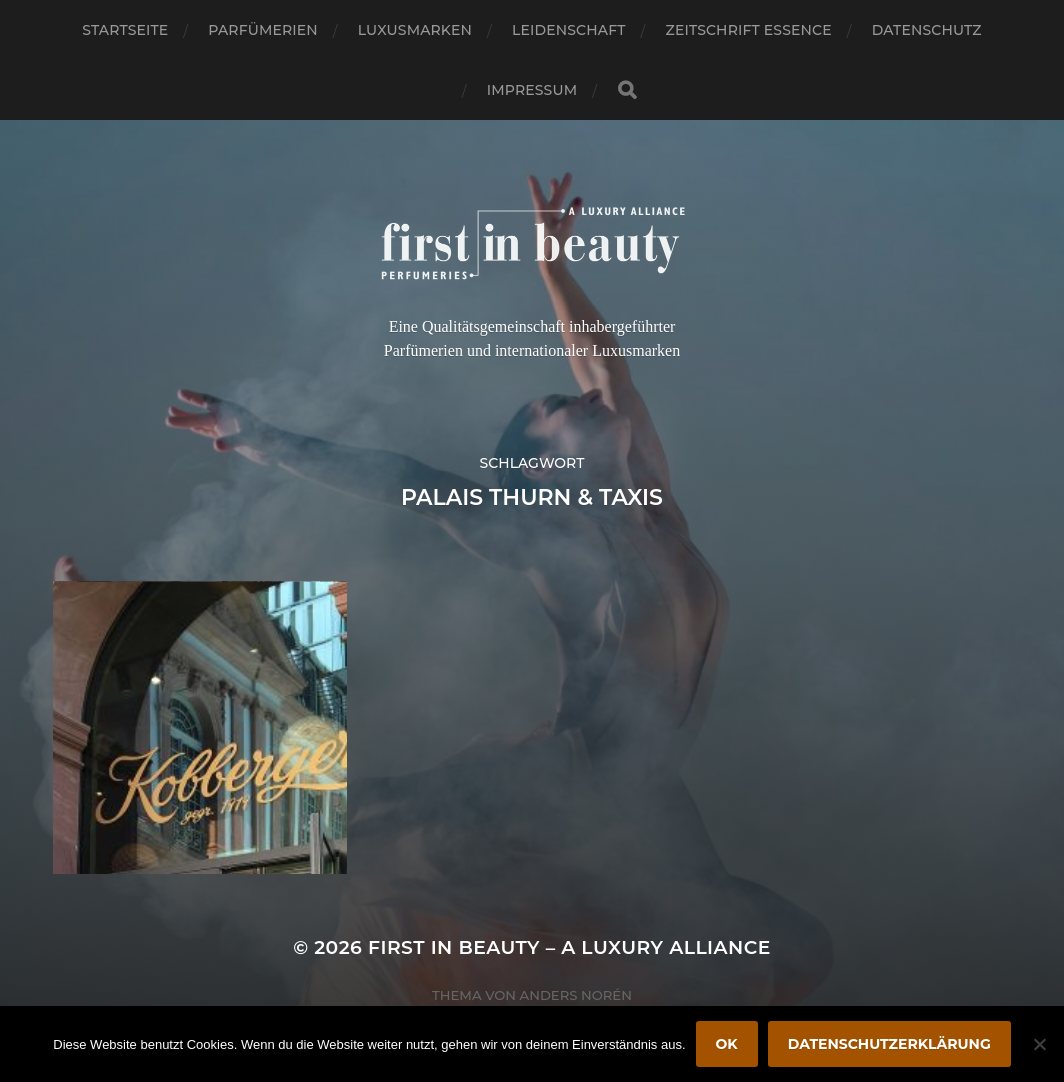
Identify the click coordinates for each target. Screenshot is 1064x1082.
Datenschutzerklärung (889, 1044)
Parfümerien (262, 30)
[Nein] (1039, 1044)
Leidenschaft (569, 30)
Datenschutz (927, 30)
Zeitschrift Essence (749, 30)
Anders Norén (576, 995)
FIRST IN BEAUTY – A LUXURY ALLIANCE (569, 947)
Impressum (532, 90)
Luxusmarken (415, 30)
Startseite (125, 30)
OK (727, 1044)
